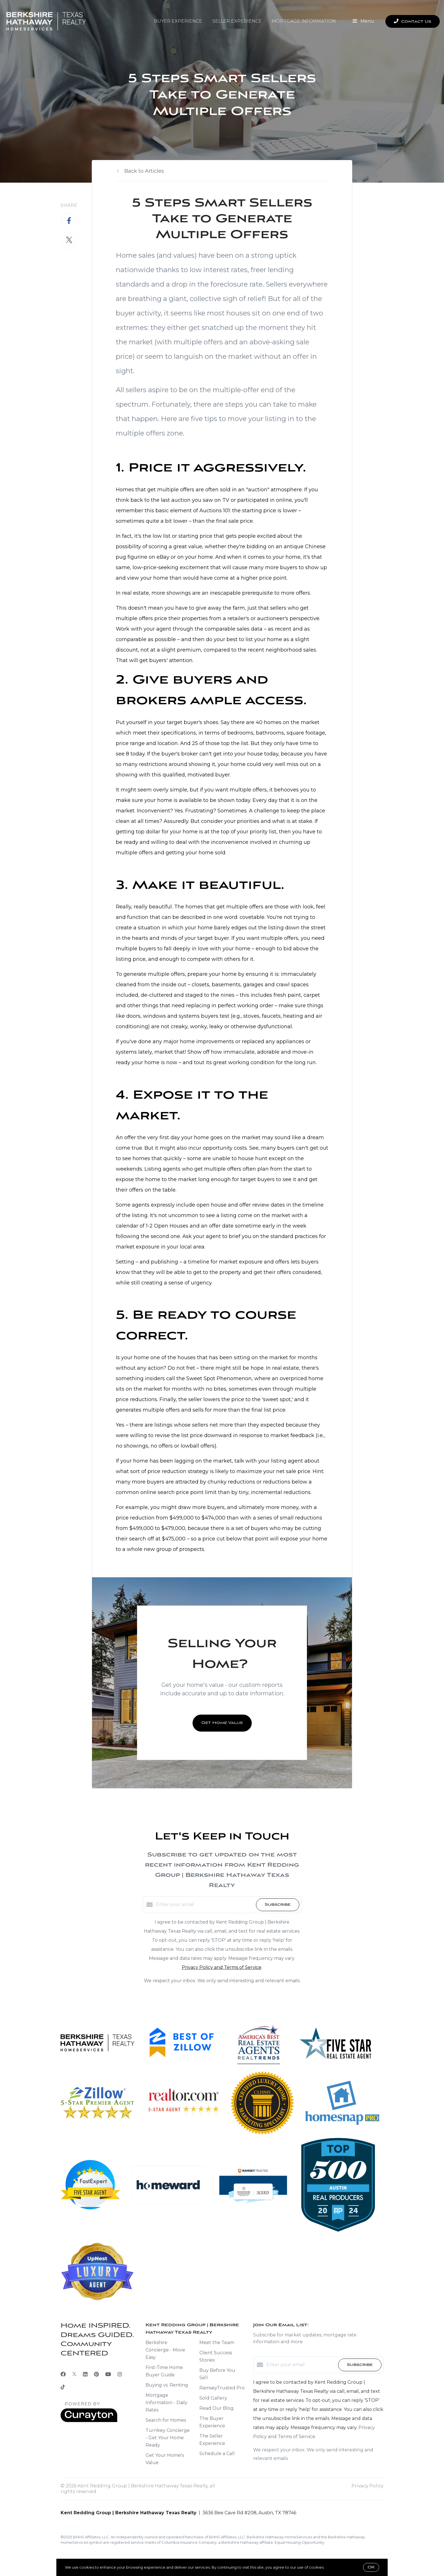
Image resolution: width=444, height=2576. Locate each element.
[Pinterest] (96, 2374)
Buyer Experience (178, 21)
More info (334, 2567)
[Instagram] (120, 2374)
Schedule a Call (217, 2453)
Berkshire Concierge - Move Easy (165, 2350)
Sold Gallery (213, 2398)
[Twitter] (74, 2374)
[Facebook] (63, 2374)
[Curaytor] (89, 2420)
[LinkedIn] (85, 2374)
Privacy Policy (367, 2486)
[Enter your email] (204, 1905)
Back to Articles (144, 171)
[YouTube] (108, 2374)
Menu (363, 21)
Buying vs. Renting (167, 2385)
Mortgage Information (304, 21)
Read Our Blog (216, 2408)
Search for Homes (166, 2420)
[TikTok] (63, 2388)
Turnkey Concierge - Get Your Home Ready (168, 2438)
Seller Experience (237, 21)
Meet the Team (216, 2342)
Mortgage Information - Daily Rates (166, 2403)
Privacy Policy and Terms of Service (221, 1967)
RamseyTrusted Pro (222, 2388)
